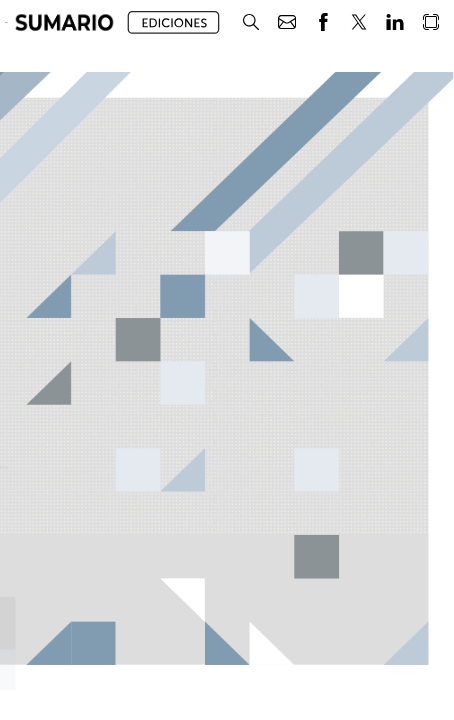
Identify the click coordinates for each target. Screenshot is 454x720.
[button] (64, 22)
